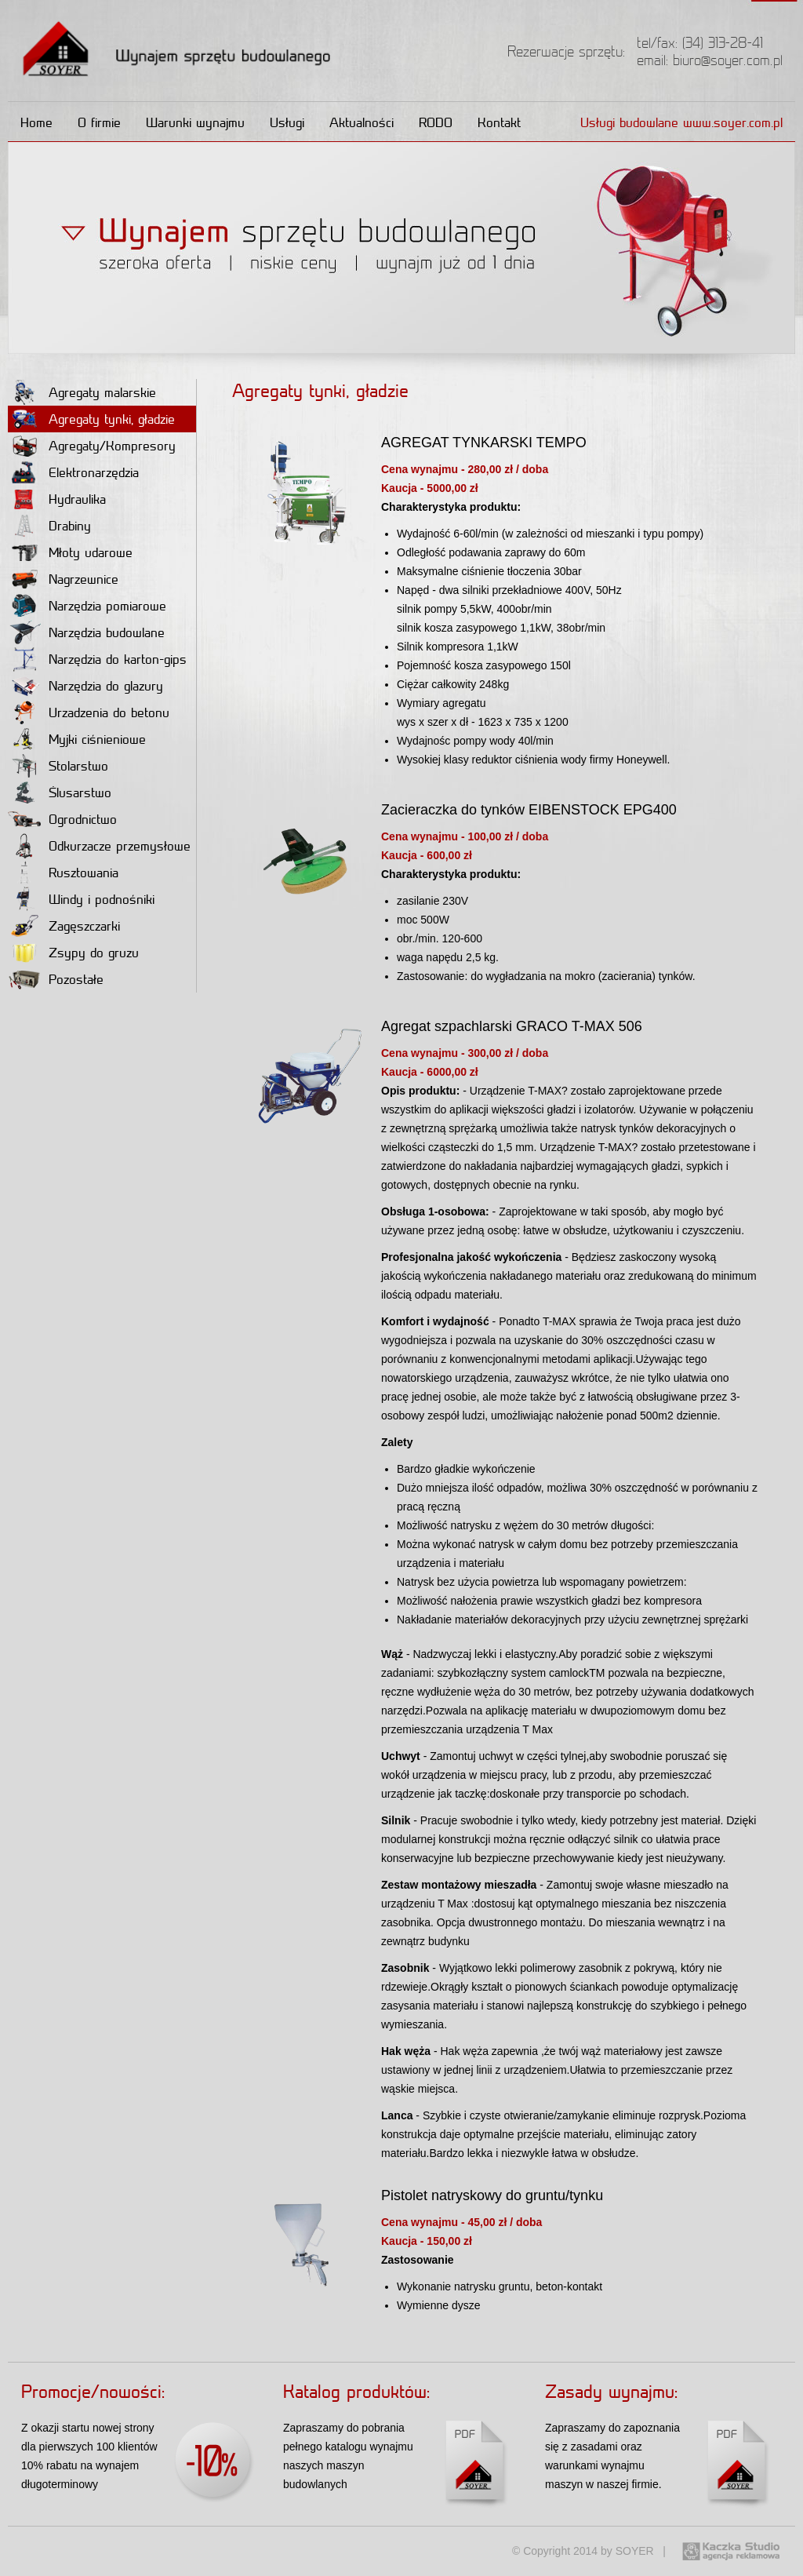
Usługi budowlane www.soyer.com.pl (681, 122)
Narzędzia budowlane (86, 632)
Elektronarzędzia (73, 472)
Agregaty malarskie (82, 392)
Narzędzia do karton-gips (97, 659)
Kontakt (499, 122)
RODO (435, 122)
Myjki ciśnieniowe (77, 739)
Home (36, 122)
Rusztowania (63, 872)
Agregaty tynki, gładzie (91, 419)
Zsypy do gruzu (73, 952)
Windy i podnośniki (81, 899)
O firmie (99, 122)
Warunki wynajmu (195, 122)
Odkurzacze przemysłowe (99, 846)
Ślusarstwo (59, 792)
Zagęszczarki (64, 926)
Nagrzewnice (63, 579)
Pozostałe (56, 979)
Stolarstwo (58, 765)
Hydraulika (57, 499)
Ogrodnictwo (62, 819)
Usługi (287, 122)
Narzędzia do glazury (85, 685)
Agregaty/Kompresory (92, 445)
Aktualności (361, 122)
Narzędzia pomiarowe (87, 605)
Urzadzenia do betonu (88, 712)
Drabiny (49, 525)
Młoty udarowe (70, 552)
